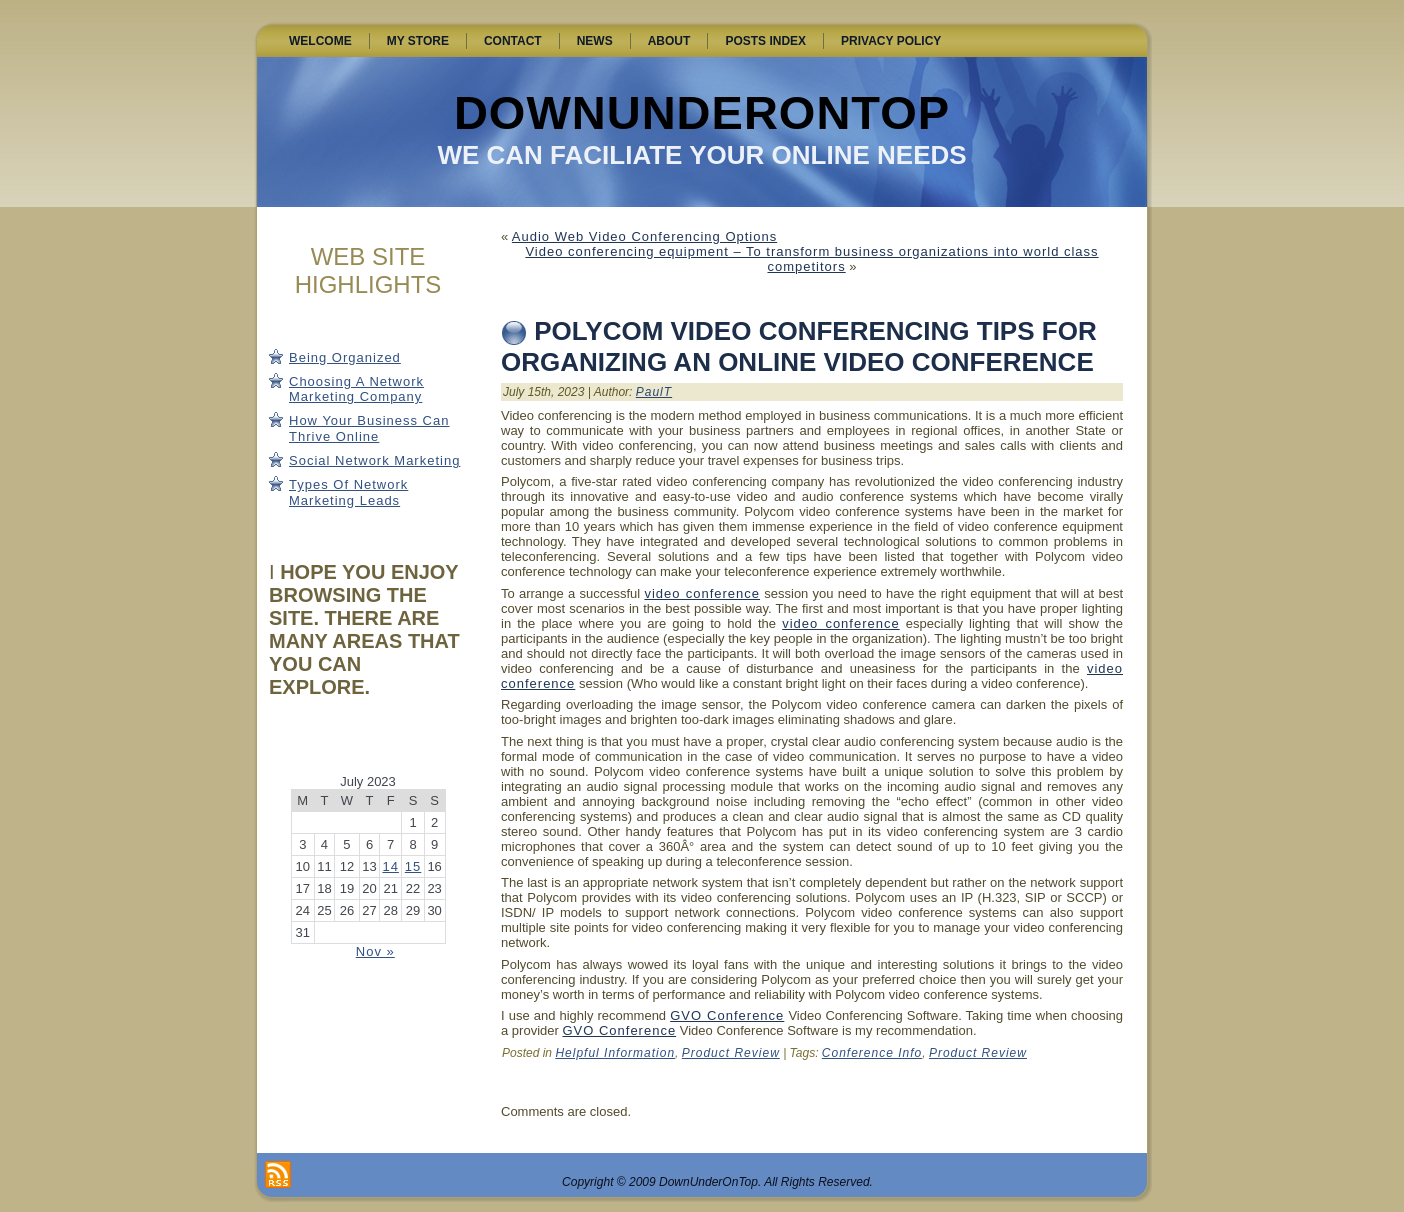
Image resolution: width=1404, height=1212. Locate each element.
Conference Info (872, 1053)
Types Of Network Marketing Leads (348, 492)
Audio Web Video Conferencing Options (644, 236)
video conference (702, 593)
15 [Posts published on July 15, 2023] (413, 866)
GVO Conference (727, 1015)
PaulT (654, 392)
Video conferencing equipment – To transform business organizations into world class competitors (811, 259)
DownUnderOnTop (702, 112)
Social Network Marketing (374, 460)
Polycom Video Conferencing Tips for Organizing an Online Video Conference (799, 346)
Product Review (731, 1053)
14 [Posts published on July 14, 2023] (390, 866)
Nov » (375, 951)
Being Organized (345, 357)
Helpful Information (615, 1053)
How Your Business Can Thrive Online (369, 428)
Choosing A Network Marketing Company (356, 389)
